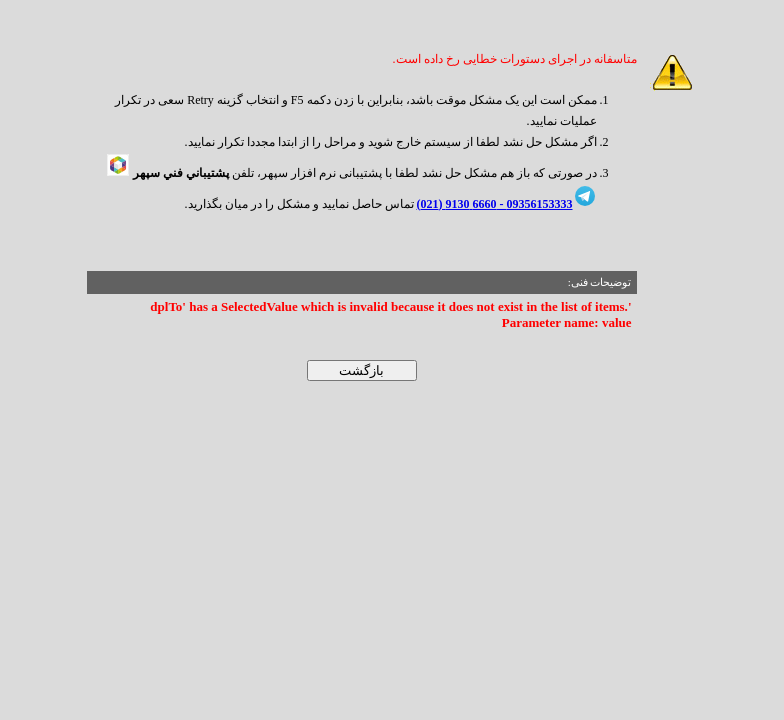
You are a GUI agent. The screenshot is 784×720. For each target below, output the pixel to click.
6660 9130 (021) (457, 204)
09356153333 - (535, 204)
